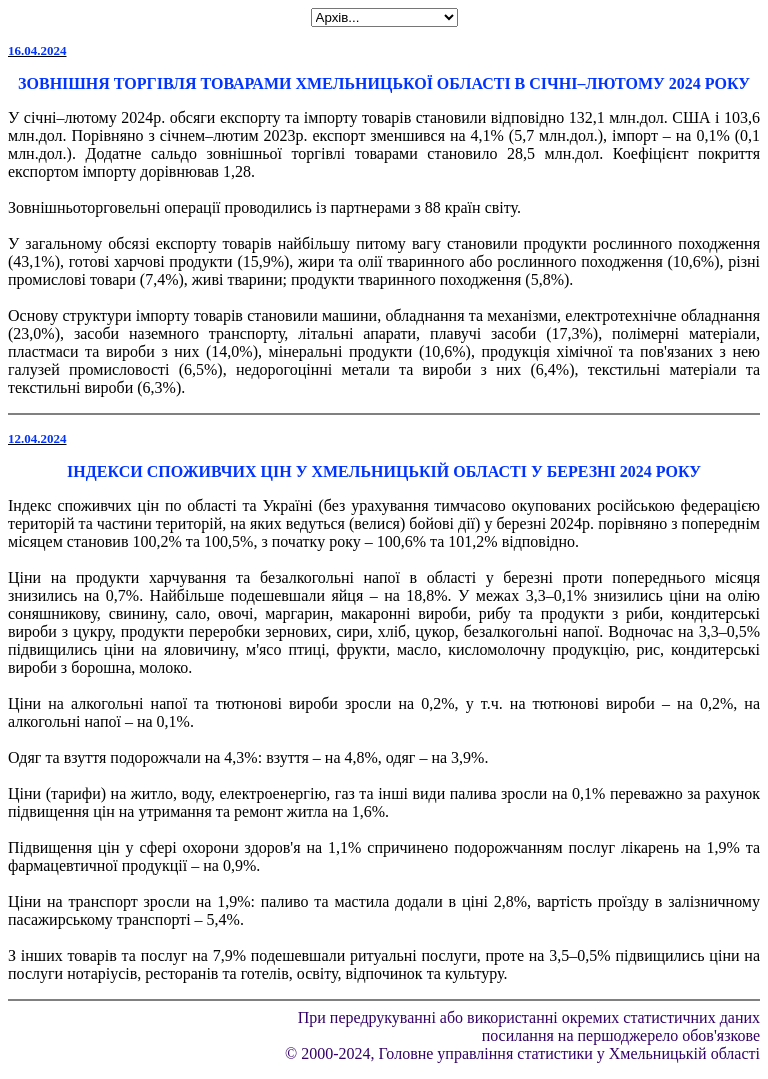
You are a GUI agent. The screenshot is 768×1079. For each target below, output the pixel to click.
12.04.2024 (37, 438)
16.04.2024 (37, 50)
